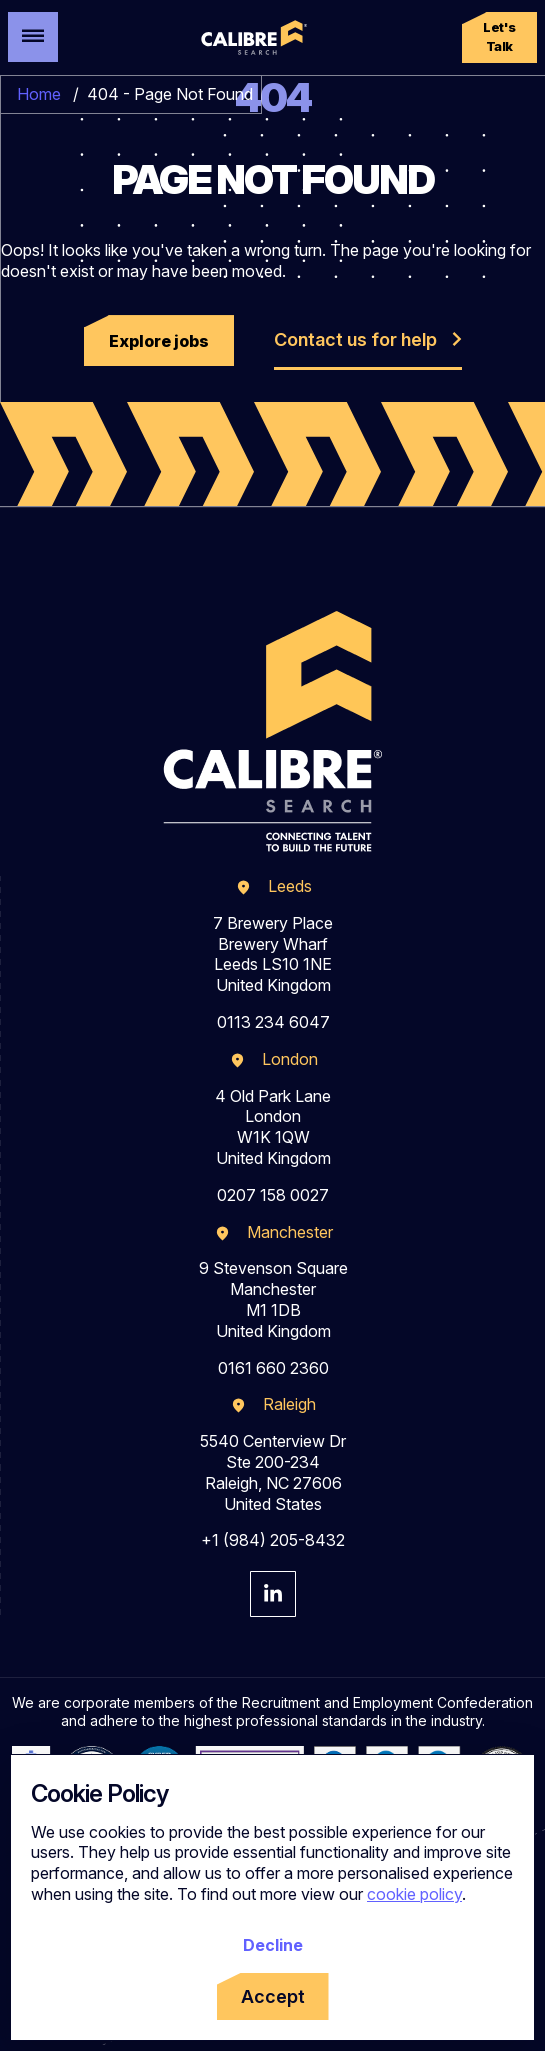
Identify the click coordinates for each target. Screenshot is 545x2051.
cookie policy (414, 1894)
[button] (499, 37)
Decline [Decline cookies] (273, 1945)
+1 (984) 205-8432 (273, 1540)
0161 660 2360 (273, 1368)
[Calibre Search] (252, 38)
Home (39, 94)
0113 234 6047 (273, 1022)
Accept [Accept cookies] (273, 1996)
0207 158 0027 (273, 1195)
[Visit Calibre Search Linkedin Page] (273, 1594)
